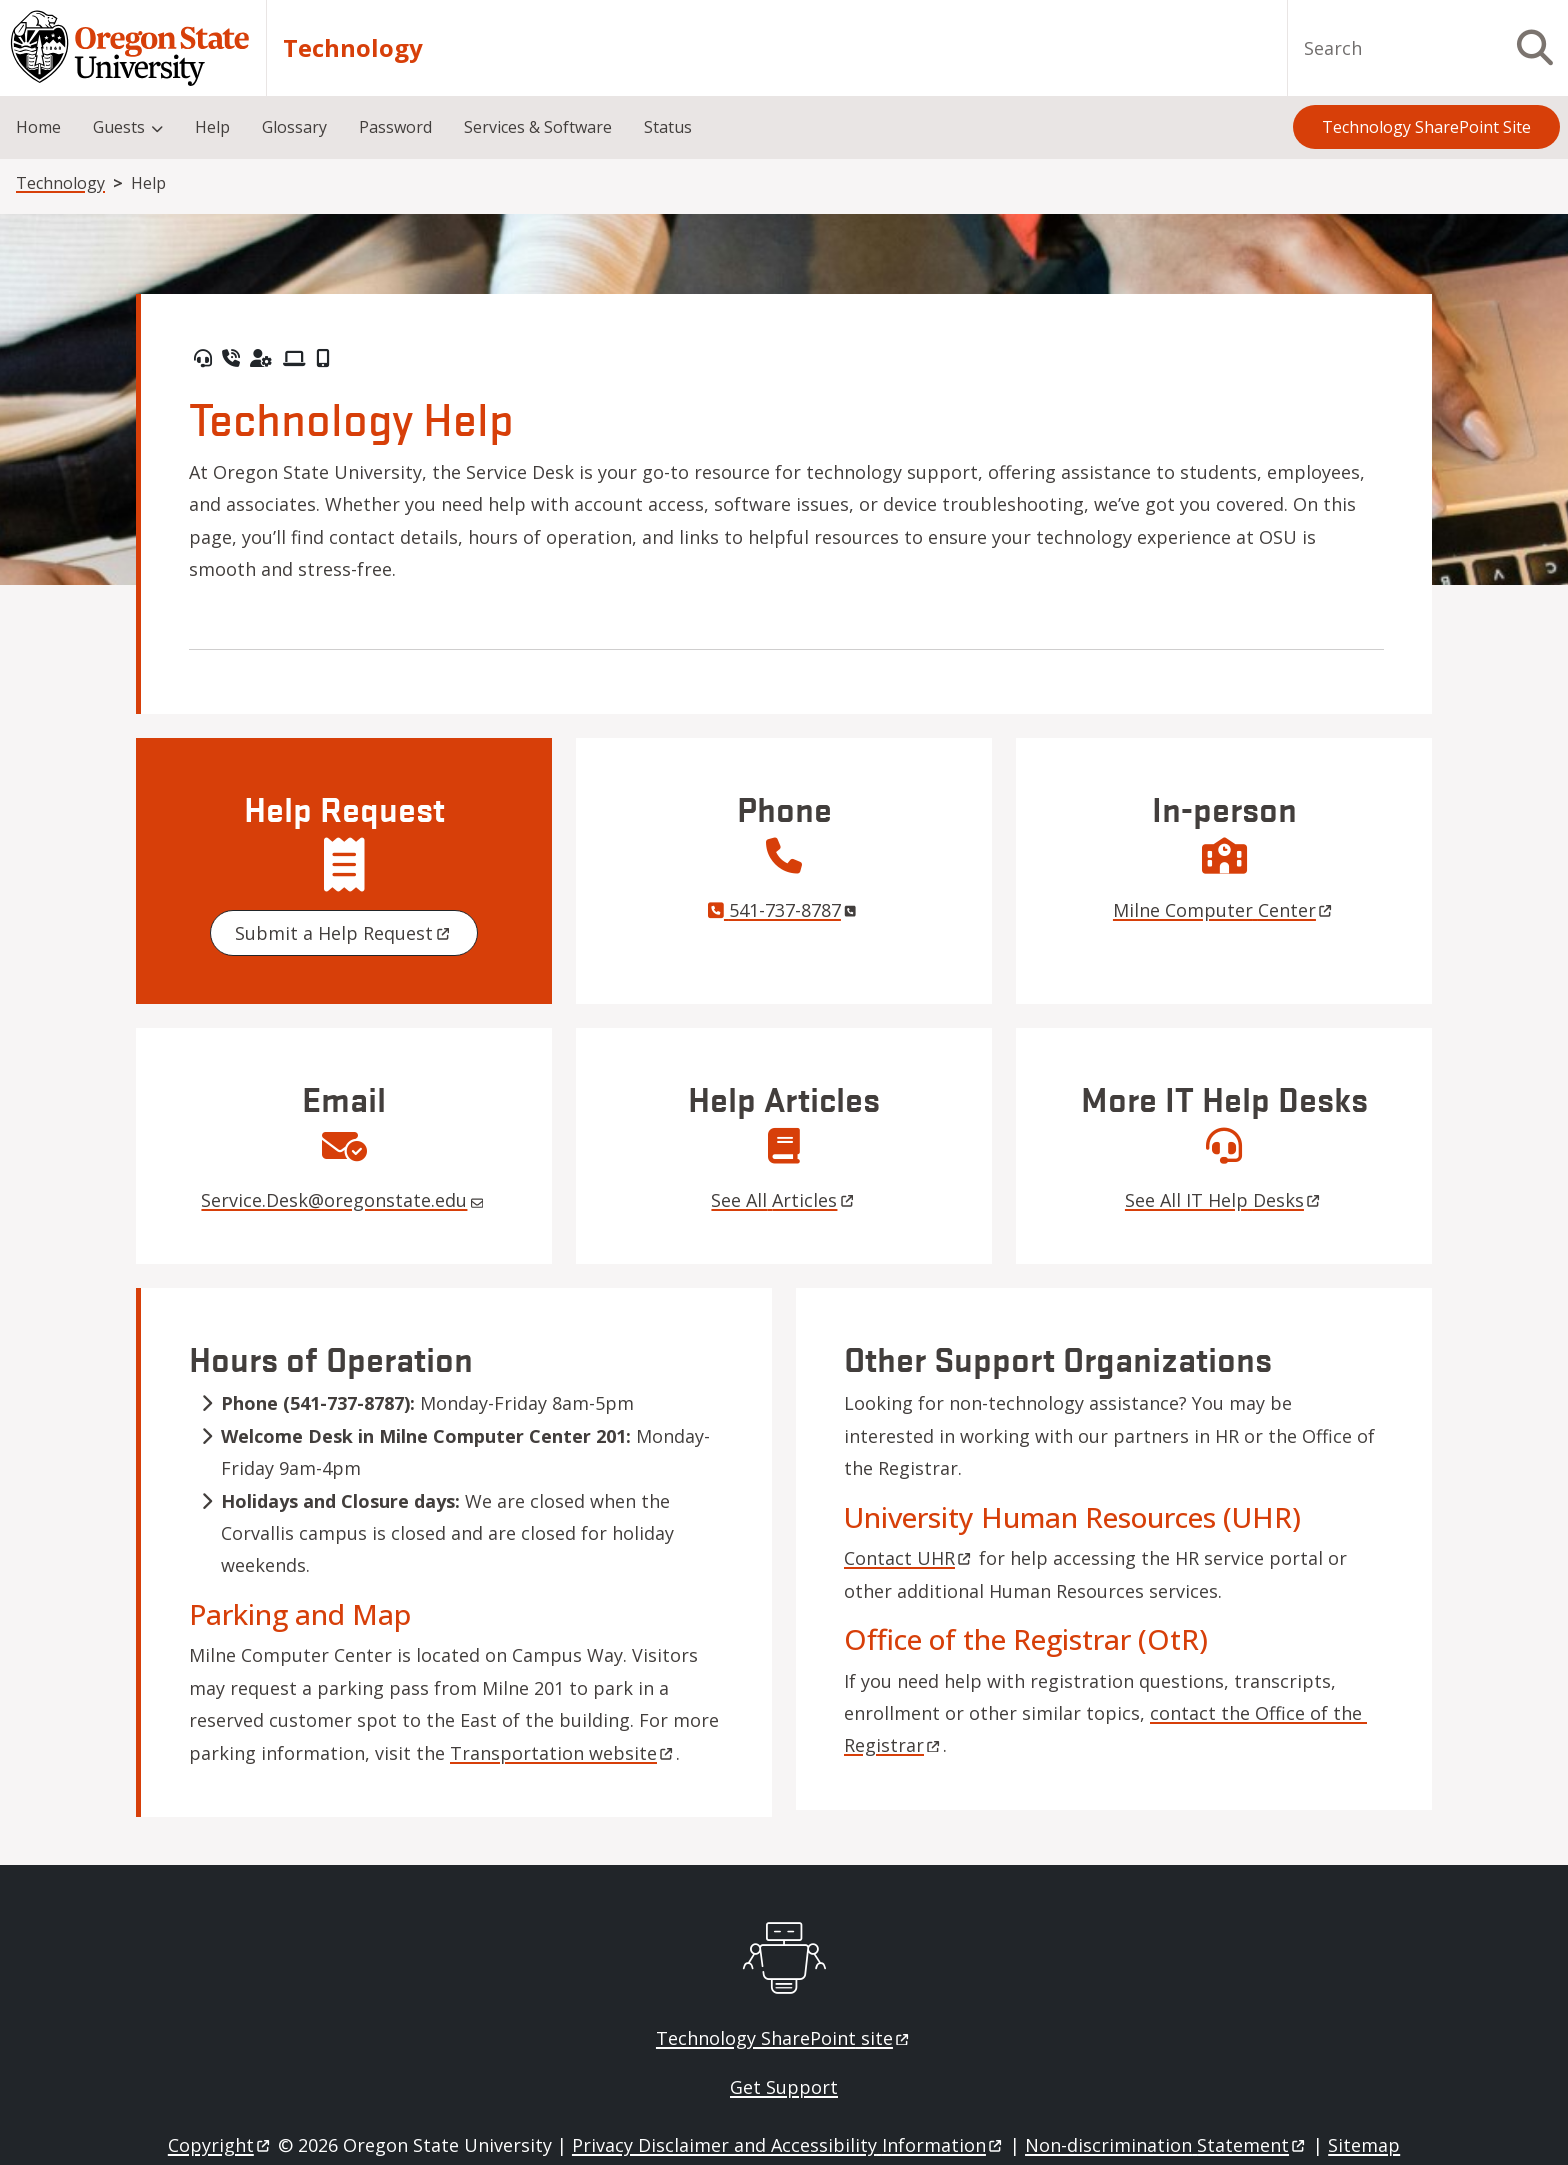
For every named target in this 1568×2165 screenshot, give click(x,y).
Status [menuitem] (668, 127)
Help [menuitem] (212, 127)
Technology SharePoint (784, 2038)
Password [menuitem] (395, 127)
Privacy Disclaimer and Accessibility (788, 2145)
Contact (909, 1558)
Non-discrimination (1166, 2145)
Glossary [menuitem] (294, 127)
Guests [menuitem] (119, 127)
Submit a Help (343, 933)
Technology (353, 48)
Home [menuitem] (38, 127)
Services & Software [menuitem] (538, 127)
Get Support (784, 2087)
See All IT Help (1224, 1200)
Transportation (563, 1753)
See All (783, 1200)
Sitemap (1364, 2145)
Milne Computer (1224, 910)
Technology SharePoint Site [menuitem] (1426, 127)
